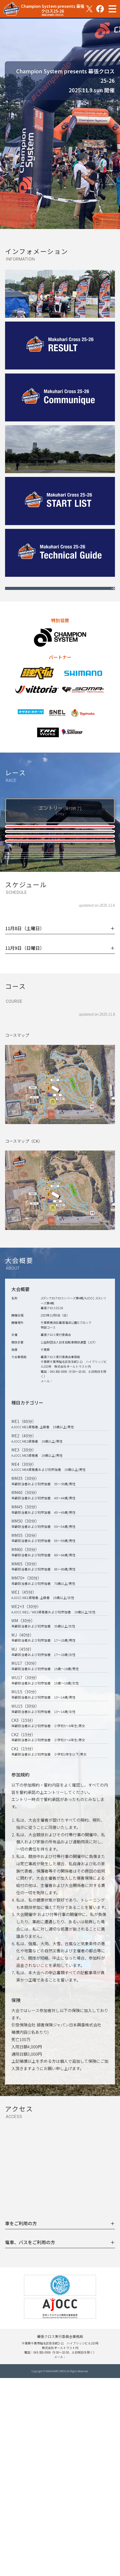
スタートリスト (60, 911)
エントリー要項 (62, 1019)
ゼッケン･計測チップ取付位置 (62, 1032)
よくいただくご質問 (62, 1059)
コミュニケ (60, 937)
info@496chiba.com (67, 1588)
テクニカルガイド (60, 964)
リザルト (60, 991)
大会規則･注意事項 (62, 1046)
